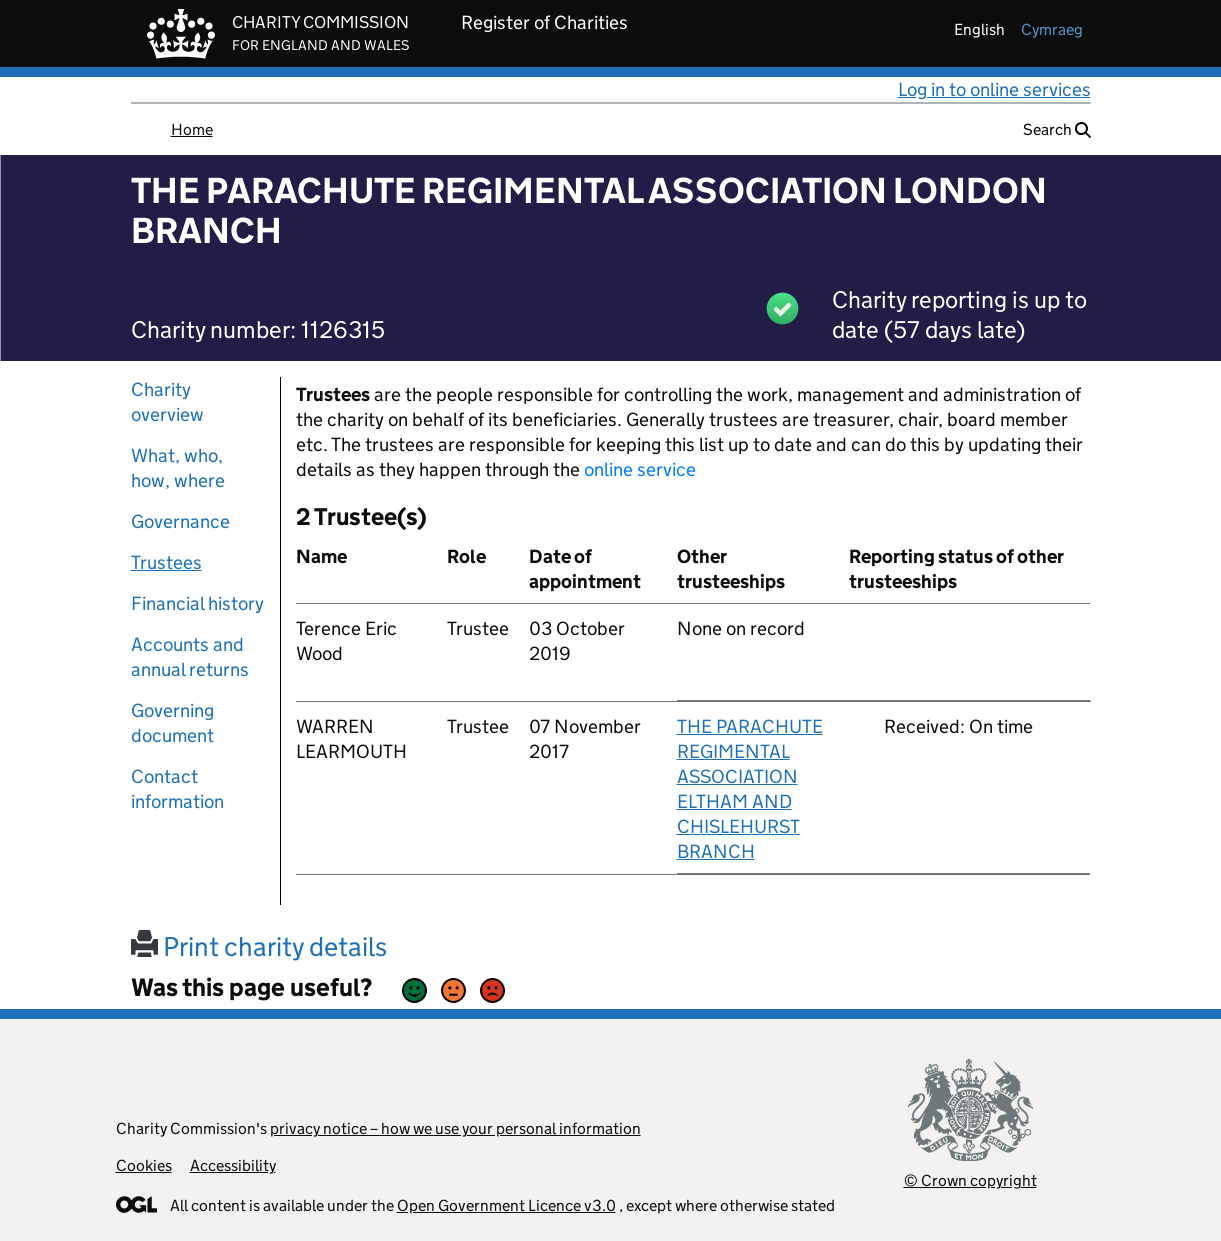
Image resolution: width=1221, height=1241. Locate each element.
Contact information (177, 789)
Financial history (197, 603)
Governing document (172, 723)
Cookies (144, 1165)
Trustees (166, 562)
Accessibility (233, 1165)
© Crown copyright (970, 1180)
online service (640, 469)
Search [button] (1057, 129)
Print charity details (259, 946)
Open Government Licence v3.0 (506, 1205)
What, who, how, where (178, 468)
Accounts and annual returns (190, 657)
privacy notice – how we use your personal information (455, 1128)
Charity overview (167, 402)
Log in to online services (994, 89)
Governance (180, 521)
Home (192, 129)
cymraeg (1052, 29)
